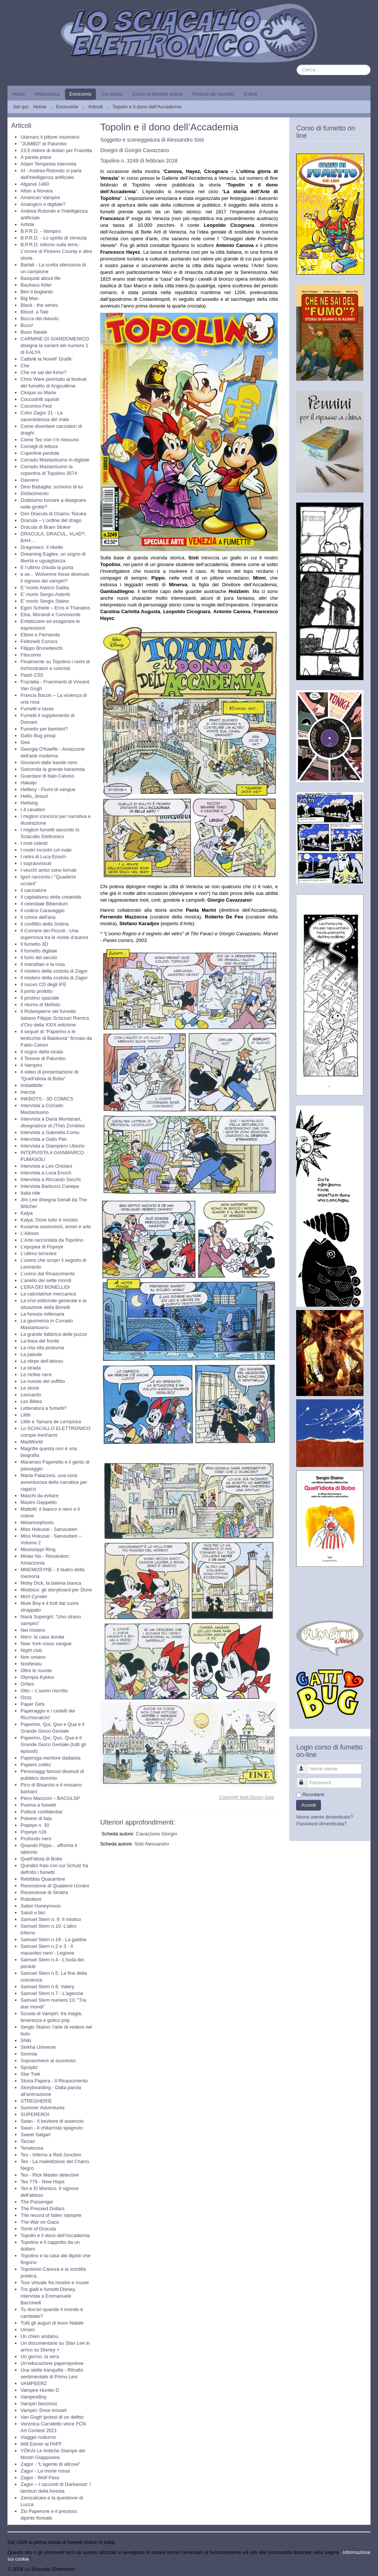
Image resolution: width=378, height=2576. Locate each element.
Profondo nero (36, 1838)
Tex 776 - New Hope (43, 2181)
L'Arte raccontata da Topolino (52, 1240)
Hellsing (29, 803)
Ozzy (26, 1697)
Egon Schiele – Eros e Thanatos (55, 608)
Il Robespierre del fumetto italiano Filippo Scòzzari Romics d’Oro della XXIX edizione (55, 1018)
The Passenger (37, 2202)
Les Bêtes (31, 1401)
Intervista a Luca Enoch (46, 1173)
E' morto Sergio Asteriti (45, 594)
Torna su (361, 2569)
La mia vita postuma (42, 1347)
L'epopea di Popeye (42, 1247)
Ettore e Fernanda (40, 634)
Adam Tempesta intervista (48, 164)
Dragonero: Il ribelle (42, 547)
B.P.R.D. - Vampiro (41, 231)
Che (25, 365)
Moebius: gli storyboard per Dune (56, 1590)
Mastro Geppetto (39, 1502)
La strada (31, 1368)
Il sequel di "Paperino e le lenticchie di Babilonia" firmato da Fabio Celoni (56, 1038)
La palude (31, 1354)
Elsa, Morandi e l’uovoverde (50, 614)
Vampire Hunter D (40, 2390)
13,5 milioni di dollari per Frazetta (56, 150)
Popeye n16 (33, 1832)
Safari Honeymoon (41, 1906)
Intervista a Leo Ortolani (46, 1166)
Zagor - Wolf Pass (40, 2477)
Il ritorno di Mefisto (40, 1004)
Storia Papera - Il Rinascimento (54, 2081)
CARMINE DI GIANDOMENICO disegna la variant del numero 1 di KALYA (55, 345)
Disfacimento (35, 493)
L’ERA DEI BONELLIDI (45, 1287)
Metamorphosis (37, 1522)
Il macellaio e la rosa (43, 964)
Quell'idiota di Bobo (41, 1859)
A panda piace (36, 157)
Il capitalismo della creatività (51, 897)
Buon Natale (34, 332)
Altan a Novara (37, 191)
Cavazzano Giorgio (156, 1834)
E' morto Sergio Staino (45, 601)
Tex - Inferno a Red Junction (51, 2155)
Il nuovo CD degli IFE (43, 984)
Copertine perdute (40, 453)
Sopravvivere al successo (48, 2060)
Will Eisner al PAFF (41, 2444)
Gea (25, 742)
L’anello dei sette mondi (46, 1280)
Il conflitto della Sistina (45, 924)
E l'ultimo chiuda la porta (47, 567)
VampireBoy (34, 2397)
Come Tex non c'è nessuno (50, 439)
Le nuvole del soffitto (43, 1381)
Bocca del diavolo (40, 318)
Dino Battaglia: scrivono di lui (52, 486)
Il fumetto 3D (34, 944)
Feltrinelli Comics (39, 641)
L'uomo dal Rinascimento (48, 1273)
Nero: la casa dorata (42, 1637)
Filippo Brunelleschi (42, 648)
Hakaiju (29, 782)
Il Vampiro (31, 1065)
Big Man (29, 298)
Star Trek (30, 2074)
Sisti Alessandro (151, 1844)
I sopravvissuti (36, 863)
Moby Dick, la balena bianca (51, 1583)
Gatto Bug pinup (38, 735)
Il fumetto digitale (39, 951)
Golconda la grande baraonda (53, 769)
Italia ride (30, 1193)
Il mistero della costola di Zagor (54, 971)
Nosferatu (31, 1664)
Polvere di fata (36, 1818)
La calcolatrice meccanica (48, 1294)
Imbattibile (32, 1085)
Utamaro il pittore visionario (50, 137)
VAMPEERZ (34, 2383)
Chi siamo (112, 94)
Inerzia (28, 1092)
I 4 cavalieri (33, 809)
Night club (31, 1650)
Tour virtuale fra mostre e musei (55, 2282)
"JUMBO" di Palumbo (43, 143)
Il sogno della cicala (42, 1051)
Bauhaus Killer (36, 285)
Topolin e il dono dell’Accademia (55, 2235)
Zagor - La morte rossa (45, 2471)
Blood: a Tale (35, 312)
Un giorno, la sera (40, 2356)
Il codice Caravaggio (43, 910)
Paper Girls (33, 1704)
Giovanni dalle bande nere (49, 762)
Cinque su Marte (38, 392)
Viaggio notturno (38, 2437)
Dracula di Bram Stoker (46, 527)
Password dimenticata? (321, 1823)
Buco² (27, 325)
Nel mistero (33, 1630)
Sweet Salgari (35, 2134)
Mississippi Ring (38, 1549)
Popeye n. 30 (35, 1825)
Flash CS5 (32, 675)
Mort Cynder (34, 1596)
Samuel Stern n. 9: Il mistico (51, 1919)
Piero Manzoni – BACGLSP (50, 1798)
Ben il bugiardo (37, 291)
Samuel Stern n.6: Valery (47, 1986)
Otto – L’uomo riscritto (44, 1690)
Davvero (29, 480)
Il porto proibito (37, 991)
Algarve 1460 (35, 184)
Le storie (30, 1388)
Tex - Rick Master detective (50, 2175)
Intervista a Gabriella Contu (50, 1132)
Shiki (26, 2040)
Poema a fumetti (38, 1805)
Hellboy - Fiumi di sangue (48, 789)
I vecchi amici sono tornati (49, 870)
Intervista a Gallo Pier (44, 1139)
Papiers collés (36, 1764)
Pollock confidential (41, 1811)
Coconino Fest (36, 406)
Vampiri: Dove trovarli (43, 2410)
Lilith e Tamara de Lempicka (51, 1421)
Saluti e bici (33, 1912)
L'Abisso (30, 1233)
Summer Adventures (43, 2107)
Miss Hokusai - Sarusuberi (49, 1529)
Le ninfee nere (36, 1374)
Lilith (26, 1415)
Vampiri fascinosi (39, 2403)
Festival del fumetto (213, 94)
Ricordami (313, 1794)
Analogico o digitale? (43, 204)
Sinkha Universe (38, 2047)
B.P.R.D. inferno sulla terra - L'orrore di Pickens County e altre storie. (56, 251)
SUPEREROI (35, 2114)
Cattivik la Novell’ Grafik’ (47, 359)
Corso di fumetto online (158, 94)
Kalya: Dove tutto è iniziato (49, 1220)
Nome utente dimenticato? (324, 1817)
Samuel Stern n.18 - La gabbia (53, 1939)
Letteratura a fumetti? (44, 1408)
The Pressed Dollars (43, 2208)
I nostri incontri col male (46, 850)
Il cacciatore (33, 890)
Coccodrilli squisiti (40, 399)
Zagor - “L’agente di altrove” (50, 2464)
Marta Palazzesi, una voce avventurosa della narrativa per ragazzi (54, 1482)
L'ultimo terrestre (38, 1253)
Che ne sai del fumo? (43, 372)
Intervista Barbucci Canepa (50, 1186)
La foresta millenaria (42, 1314)
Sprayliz (29, 2067)
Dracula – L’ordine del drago (51, 520)
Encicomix (80, 94)
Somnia (29, 2054)
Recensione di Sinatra (44, 1892)
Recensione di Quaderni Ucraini (55, 1885)
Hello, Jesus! (34, 796)
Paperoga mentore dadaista (50, 1758)
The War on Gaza (40, 2222)
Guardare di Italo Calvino (47, 776)
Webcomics (47, 94)
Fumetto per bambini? (44, 729)
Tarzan (28, 2141)
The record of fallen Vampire (51, 2215)
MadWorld (32, 1442)
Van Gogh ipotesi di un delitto (52, 2417)
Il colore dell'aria (38, 917)
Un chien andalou (39, 2336)
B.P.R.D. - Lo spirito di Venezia (54, 238)
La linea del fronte (40, 1341)
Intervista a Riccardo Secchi (51, 1179)
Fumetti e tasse (37, 708)
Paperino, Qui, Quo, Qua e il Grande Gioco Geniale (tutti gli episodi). (53, 1744)
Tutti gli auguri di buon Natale (52, 2323)
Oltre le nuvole (36, 1670)
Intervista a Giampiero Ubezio (52, 1146)
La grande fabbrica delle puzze (54, 1334)
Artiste (27, 224)
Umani (28, 2329)
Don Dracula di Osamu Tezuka (53, 513)
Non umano (33, 1657)
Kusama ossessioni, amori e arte (56, 1226)
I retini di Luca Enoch (43, 856)
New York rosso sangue (46, 1643)
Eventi (250, 94)
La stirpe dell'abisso (42, 1361)
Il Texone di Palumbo (43, 1058)
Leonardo (31, 1394)
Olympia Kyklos (37, 1677)
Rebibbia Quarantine (43, 1879)
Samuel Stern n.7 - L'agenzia (52, 1993)
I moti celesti (34, 843)
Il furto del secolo (39, 957)
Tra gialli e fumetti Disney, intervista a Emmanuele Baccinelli (48, 2295)
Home (18, 94)
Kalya (27, 1213)
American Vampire (40, 197)
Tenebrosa (32, 2148)
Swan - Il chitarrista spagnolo (52, 2128)
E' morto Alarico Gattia (45, 587)
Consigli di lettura (39, 446)
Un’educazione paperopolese (52, 2363)
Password (305, 1779)
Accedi (308, 1805)
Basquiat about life (41, 278)
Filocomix (31, 655)
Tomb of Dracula (38, 2228)
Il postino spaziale (40, 998)
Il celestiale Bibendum (44, 903)
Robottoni (31, 1899)
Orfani (27, 1684)
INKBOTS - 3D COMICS (47, 1099)
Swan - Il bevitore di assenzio (52, 2121)
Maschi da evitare (40, 1495)
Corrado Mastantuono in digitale (55, 460)
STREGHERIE (36, 2101)
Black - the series (39, 305)
